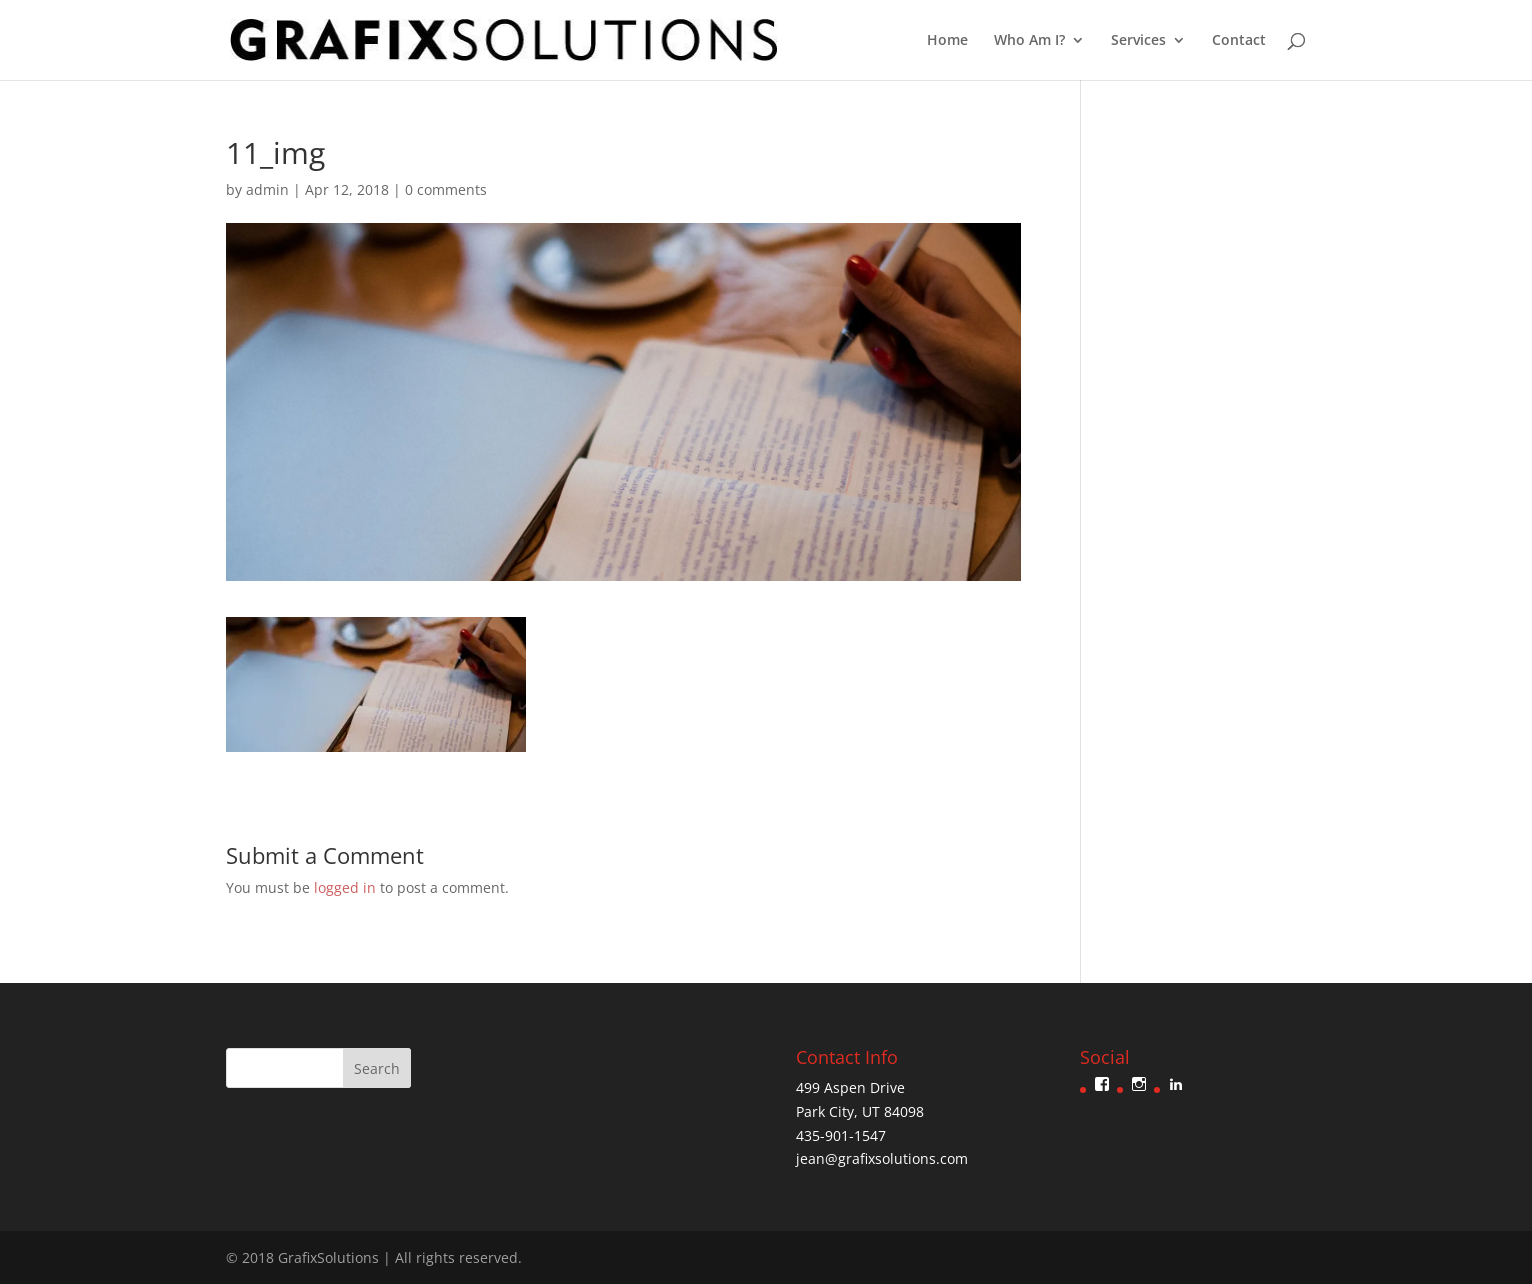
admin (267, 189)
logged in (345, 887)
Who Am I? (1029, 41)
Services (1138, 41)
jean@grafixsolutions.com (882, 1158)
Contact (1239, 41)
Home (947, 41)
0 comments (446, 189)
